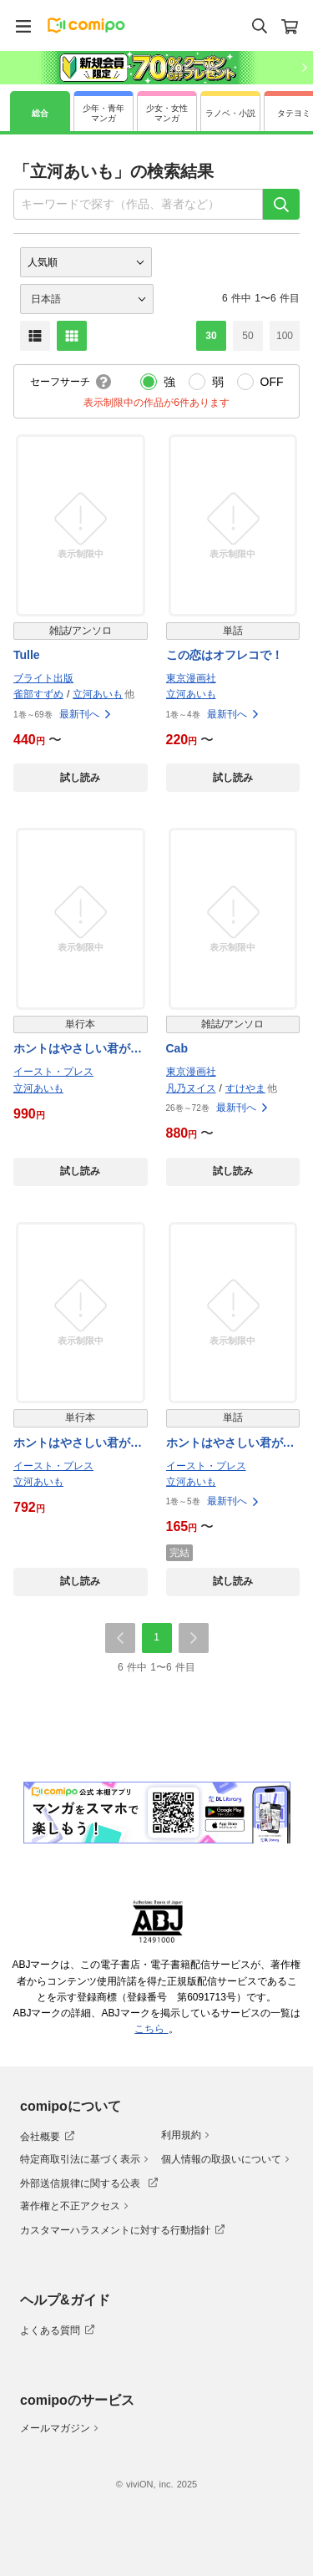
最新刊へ (86, 714)
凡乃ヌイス (191, 1088)
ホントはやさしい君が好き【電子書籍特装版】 (77, 1049)
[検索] (281, 204)
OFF (272, 381)
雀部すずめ (38, 694)
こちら (151, 2029)
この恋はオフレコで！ (224, 655)
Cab (177, 1048)
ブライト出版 (43, 678)
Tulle (26, 655)
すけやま (245, 1088)
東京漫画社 (191, 678)
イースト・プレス (53, 1072)
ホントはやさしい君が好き (77, 1444)
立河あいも (98, 694)
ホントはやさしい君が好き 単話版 (230, 1444)
